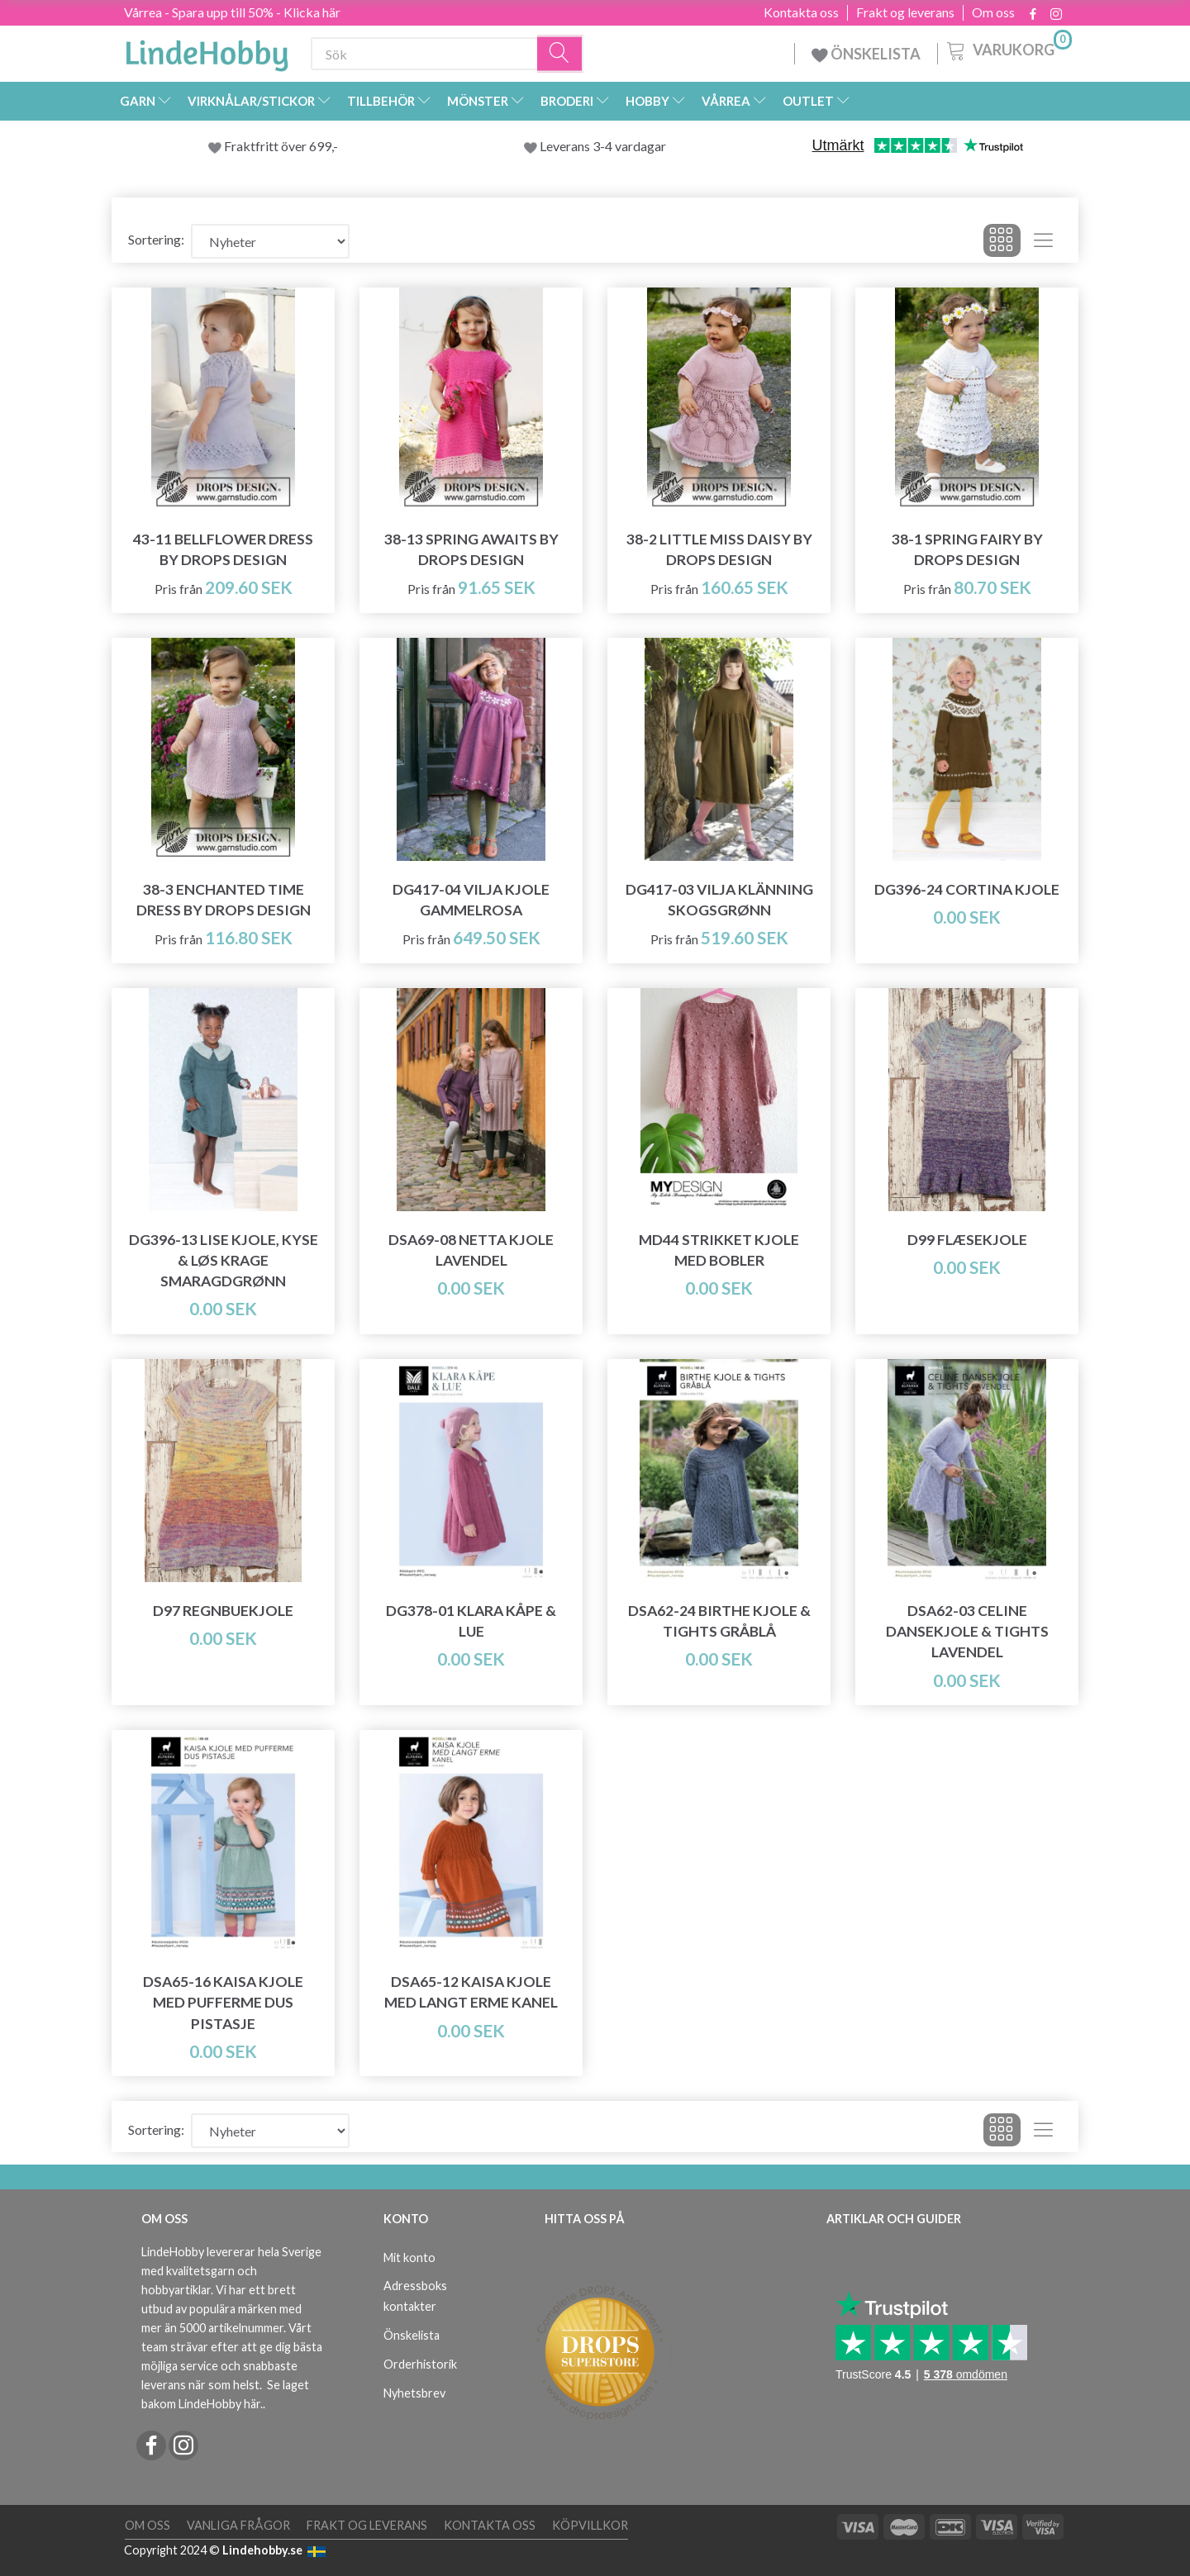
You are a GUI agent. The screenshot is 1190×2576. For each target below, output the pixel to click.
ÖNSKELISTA (866, 54)
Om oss (993, 12)
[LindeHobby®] (206, 50)
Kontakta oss (801, 12)
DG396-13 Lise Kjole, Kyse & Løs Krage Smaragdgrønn (223, 1260)
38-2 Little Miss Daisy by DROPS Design (719, 549)
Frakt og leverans (905, 12)
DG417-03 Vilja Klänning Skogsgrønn (719, 900)
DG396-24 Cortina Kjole (966, 889)
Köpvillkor (590, 2525)
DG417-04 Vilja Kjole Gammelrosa (471, 900)
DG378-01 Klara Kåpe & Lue (471, 1621)
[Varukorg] (1008, 48)
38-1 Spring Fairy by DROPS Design (967, 549)
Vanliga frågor (238, 2525)
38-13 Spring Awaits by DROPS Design (471, 549)
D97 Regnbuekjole (223, 1610)
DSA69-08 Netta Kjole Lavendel (471, 1250)
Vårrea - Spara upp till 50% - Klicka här (232, 12)
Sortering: (156, 239)
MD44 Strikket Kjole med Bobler (719, 1250)
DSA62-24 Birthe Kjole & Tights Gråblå (719, 1621)
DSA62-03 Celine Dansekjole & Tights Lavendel (967, 1631)
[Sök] (560, 54)
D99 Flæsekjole (967, 1239)
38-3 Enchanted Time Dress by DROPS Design (223, 900)
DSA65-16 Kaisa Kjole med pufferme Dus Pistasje (223, 2002)
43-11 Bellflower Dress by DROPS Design (223, 549)
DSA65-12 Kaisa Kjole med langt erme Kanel (471, 1992)
